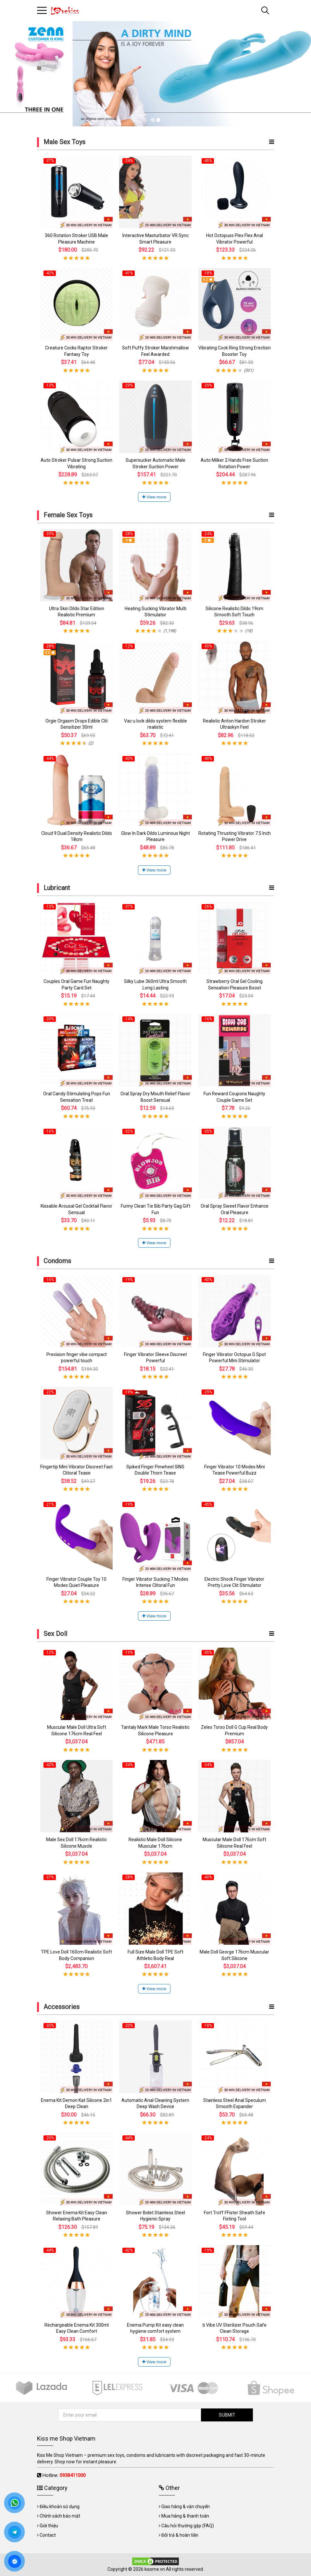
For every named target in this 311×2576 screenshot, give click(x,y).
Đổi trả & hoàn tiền (179, 2535)
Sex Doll (55, 1634)
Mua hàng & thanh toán (185, 2516)
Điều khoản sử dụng (60, 2506)
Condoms (57, 1261)
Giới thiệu (49, 2525)
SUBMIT (227, 2415)
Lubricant (57, 888)
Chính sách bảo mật (60, 2516)
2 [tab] (158, 120)
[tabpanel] (155, 73)
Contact (48, 2535)
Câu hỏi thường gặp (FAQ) (187, 2525)
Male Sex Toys (64, 142)
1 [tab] (153, 120)
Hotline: (64, 2475)
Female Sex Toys (68, 515)
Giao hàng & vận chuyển (185, 2506)
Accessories (62, 2007)
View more (154, 497)
